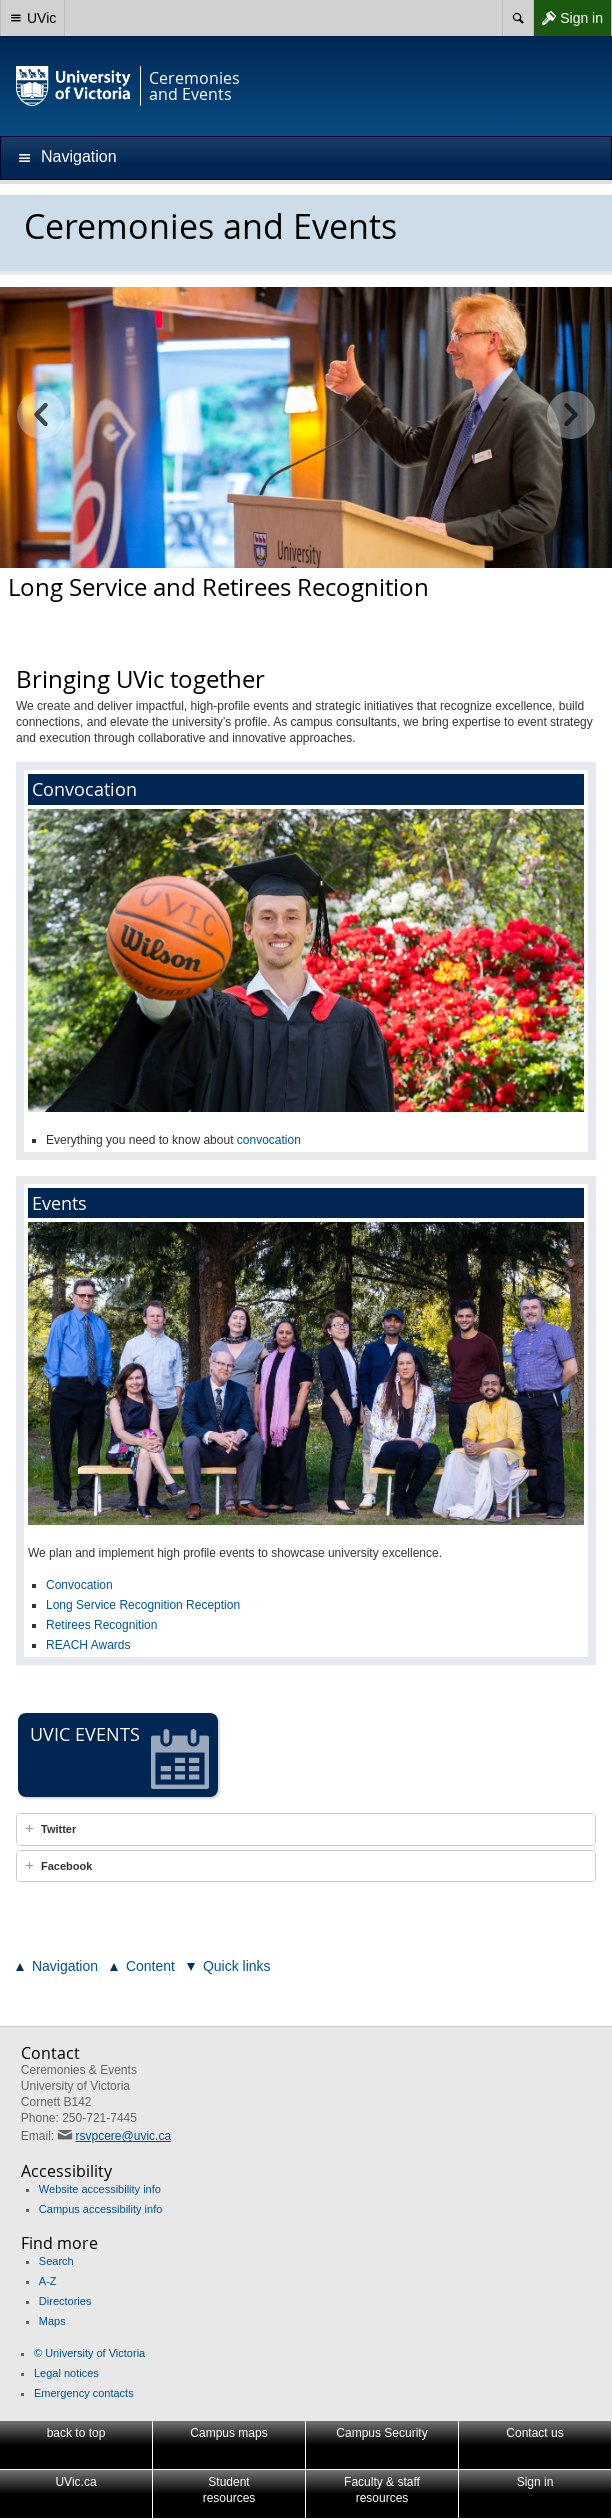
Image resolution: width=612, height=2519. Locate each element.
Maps (52, 2321)
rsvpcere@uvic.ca (124, 2136)
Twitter (58, 1829)
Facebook (66, 1866)
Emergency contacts (84, 2393)
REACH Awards (88, 1645)
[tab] (306, 1829)
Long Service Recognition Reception (143, 1605)
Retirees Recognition (101, 1625)
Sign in (568, 18)
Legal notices (66, 2373)
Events (59, 1203)
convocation (269, 1140)
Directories (65, 2301)
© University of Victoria (89, 2353)
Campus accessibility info (101, 2209)
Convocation (84, 789)
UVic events (120, 1755)
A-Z (48, 2281)
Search (56, 2261)
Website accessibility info (100, 2189)
